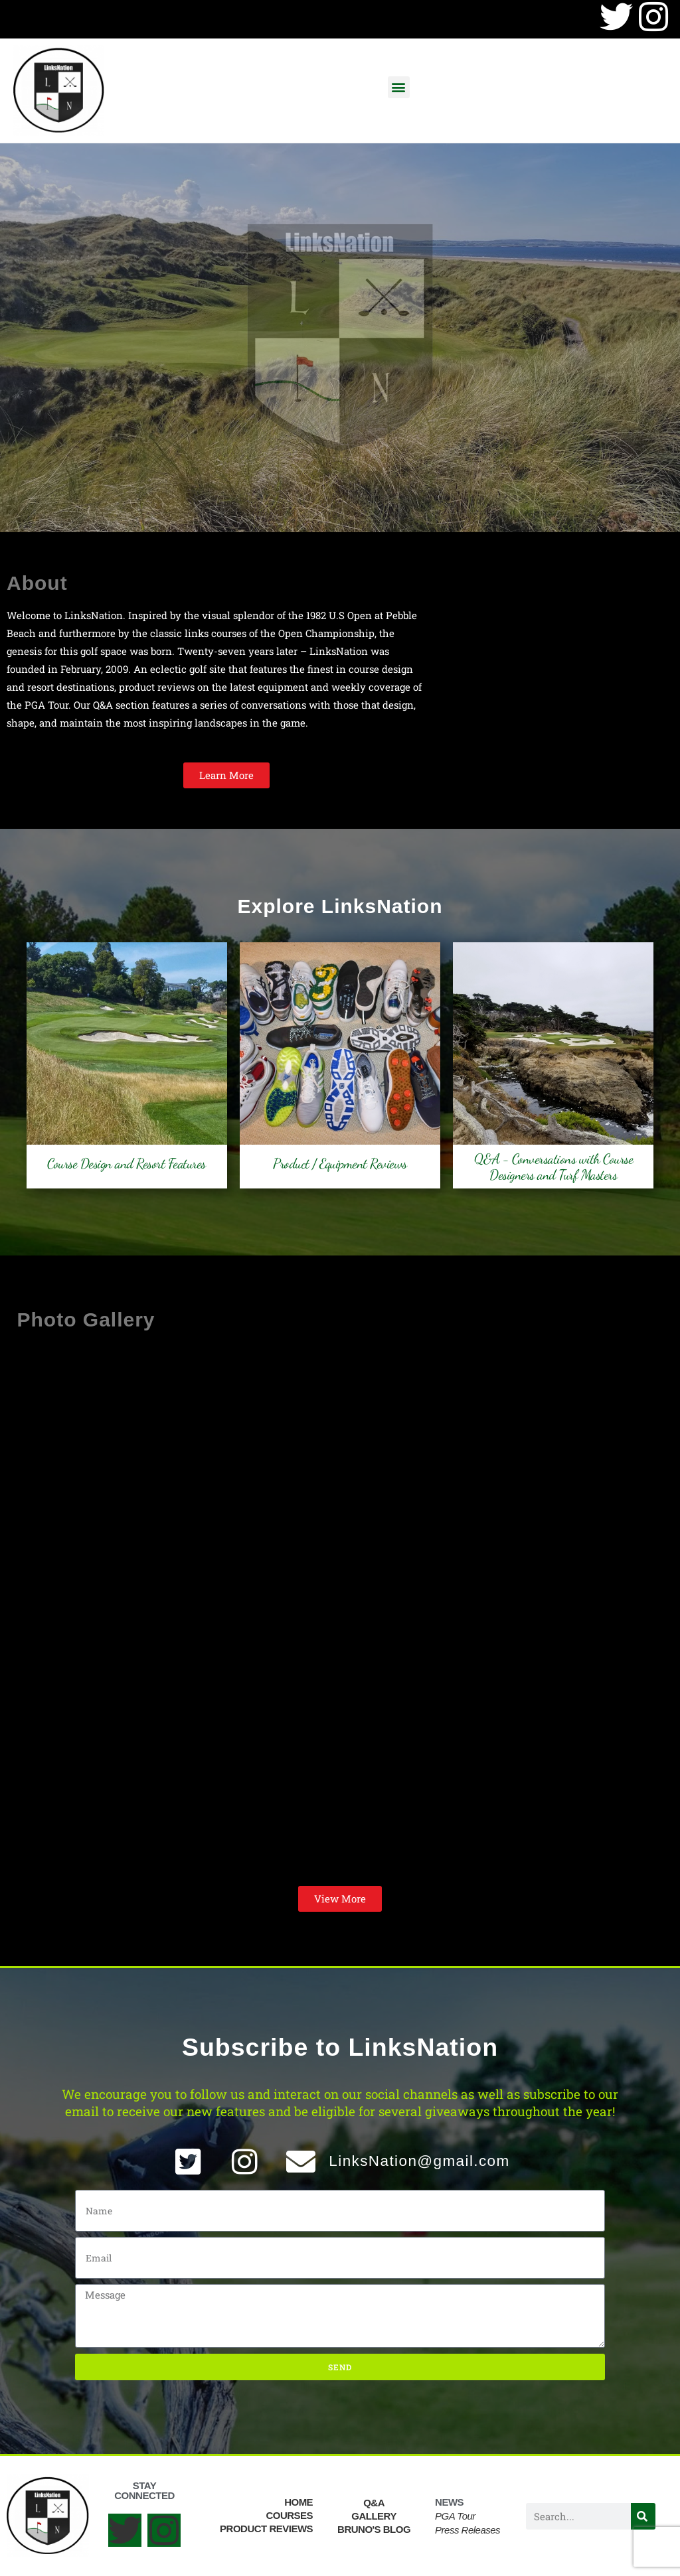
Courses (289, 2515)
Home (298, 2502)
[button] (399, 87)
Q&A (373, 2502)
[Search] (643, 2516)
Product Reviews (266, 2528)
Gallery (373, 2516)
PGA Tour (455, 2516)
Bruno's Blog (373, 2529)
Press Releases (467, 2530)
